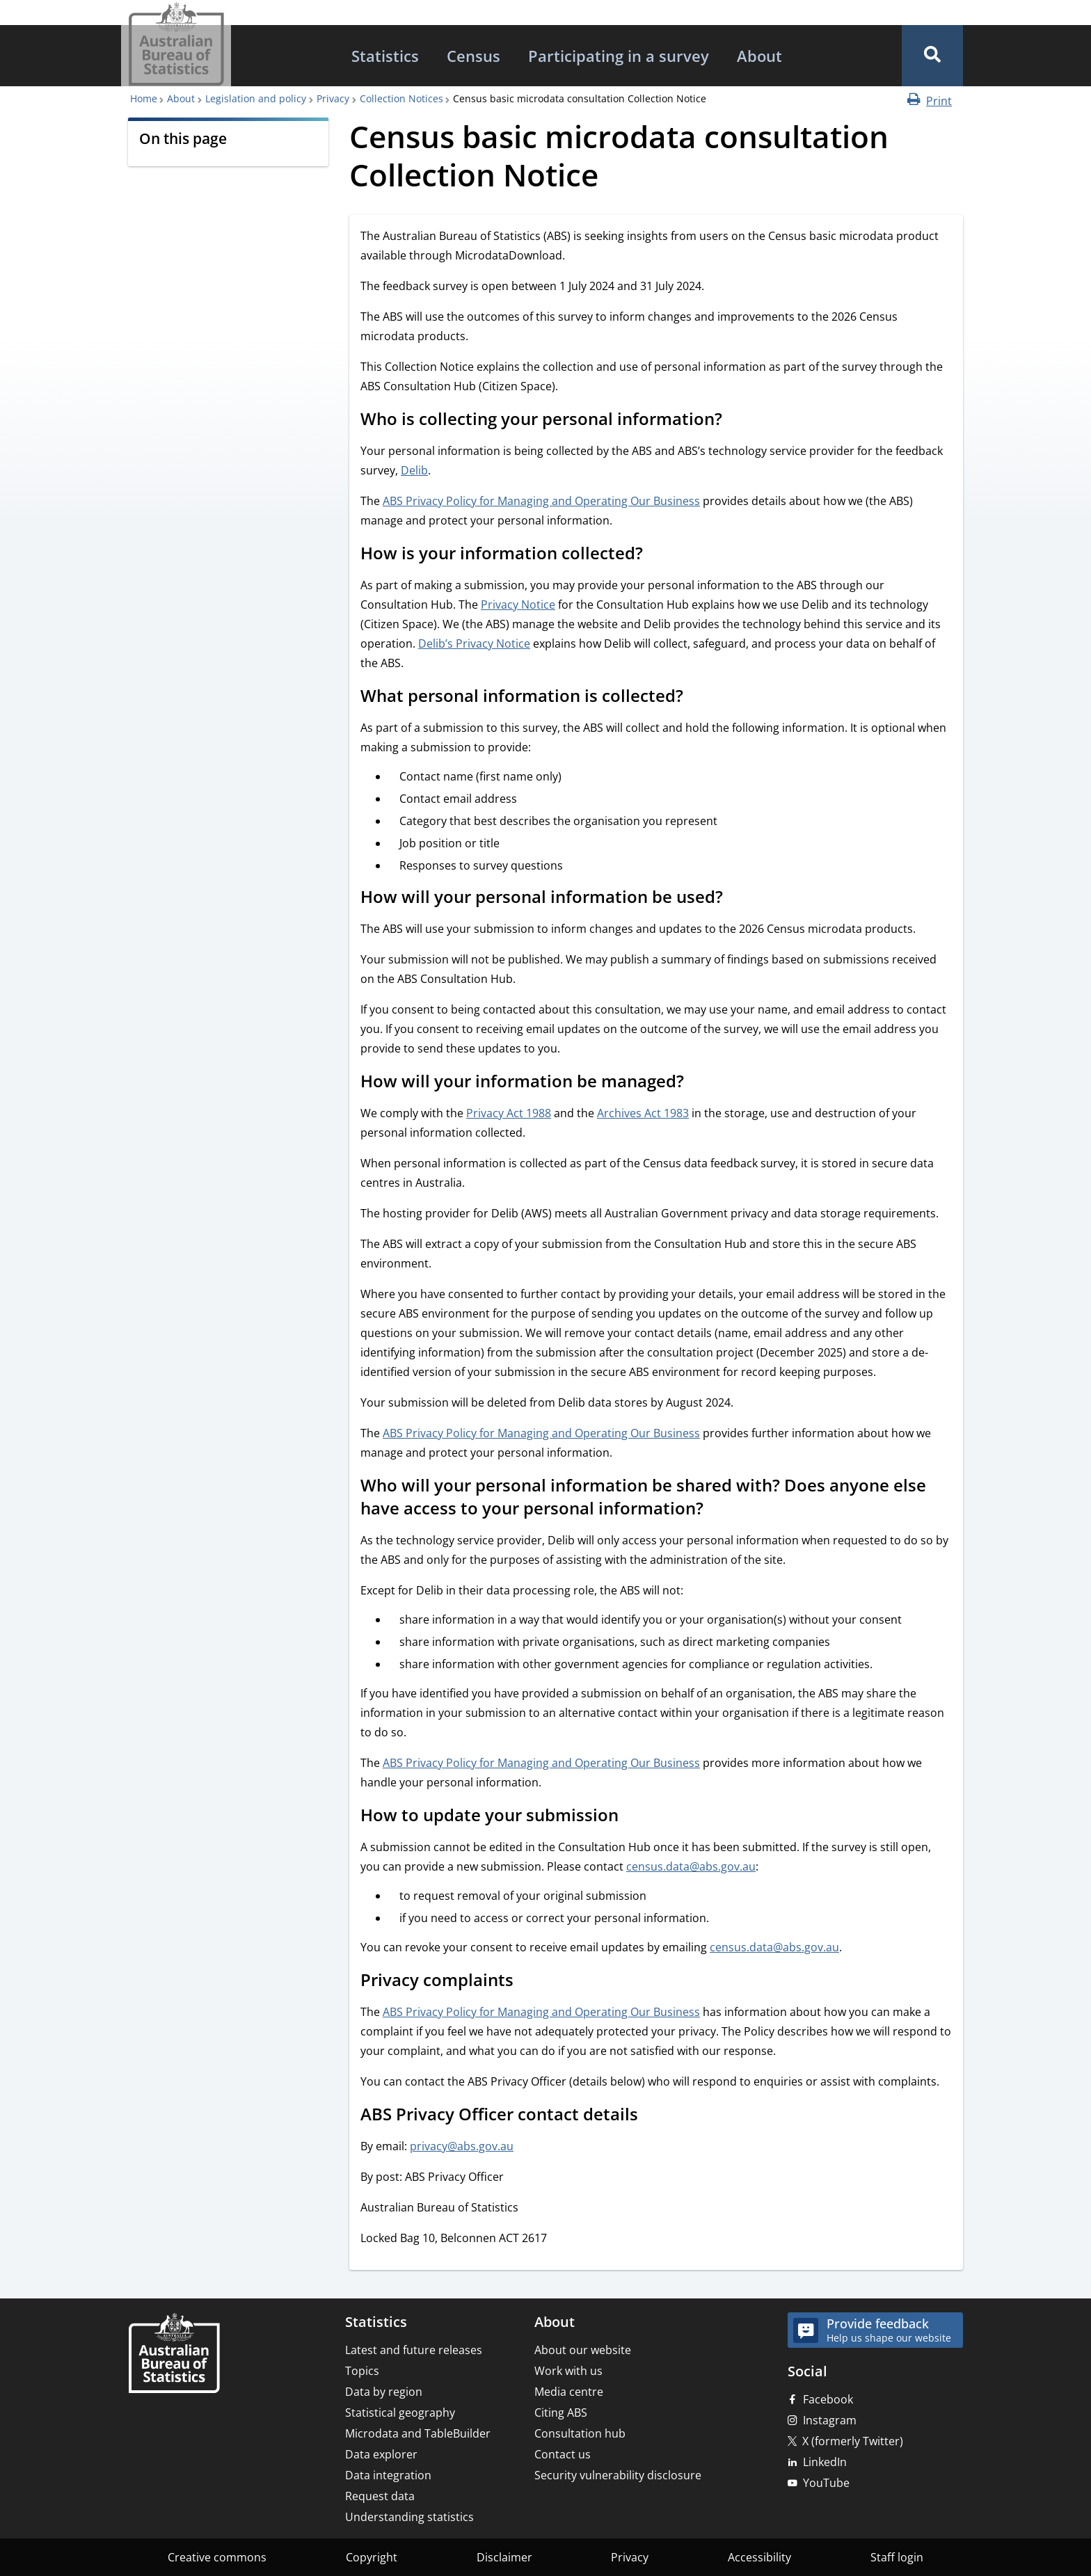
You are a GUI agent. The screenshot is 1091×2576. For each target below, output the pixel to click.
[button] (932, 55)
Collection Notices (401, 98)
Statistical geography (400, 2412)
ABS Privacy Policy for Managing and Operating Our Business (541, 501)
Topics (362, 2370)
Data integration (388, 2475)
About (759, 55)
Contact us (562, 2454)
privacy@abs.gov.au (461, 2146)
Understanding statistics (409, 2517)
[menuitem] (385, 55)
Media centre (568, 2391)
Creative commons (217, 2557)
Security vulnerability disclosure (617, 2475)
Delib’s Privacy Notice (474, 643)
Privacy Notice (518, 604)
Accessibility (759, 2557)
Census (473, 55)
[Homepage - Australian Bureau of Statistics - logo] (176, 44)
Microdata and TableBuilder (418, 2433)
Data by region (383, 2391)
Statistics (385, 55)
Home (143, 98)
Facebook (828, 2399)
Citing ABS (560, 2412)
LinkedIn (825, 2462)
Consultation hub (580, 2433)
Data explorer (381, 2454)
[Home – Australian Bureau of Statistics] (174, 2354)
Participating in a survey (618, 55)
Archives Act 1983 (643, 1113)
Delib (414, 470)
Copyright (371, 2557)
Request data (380, 2496)
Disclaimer (504, 2557)
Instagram (830, 2420)
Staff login (896, 2557)
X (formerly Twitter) (852, 2441)
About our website (582, 2350)
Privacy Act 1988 (508, 1113)
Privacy (333, 98)
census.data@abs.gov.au (691, 1866)
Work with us (568, 2370)
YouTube (826, 2482)
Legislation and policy (255, 98)
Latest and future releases (413, 2350)
